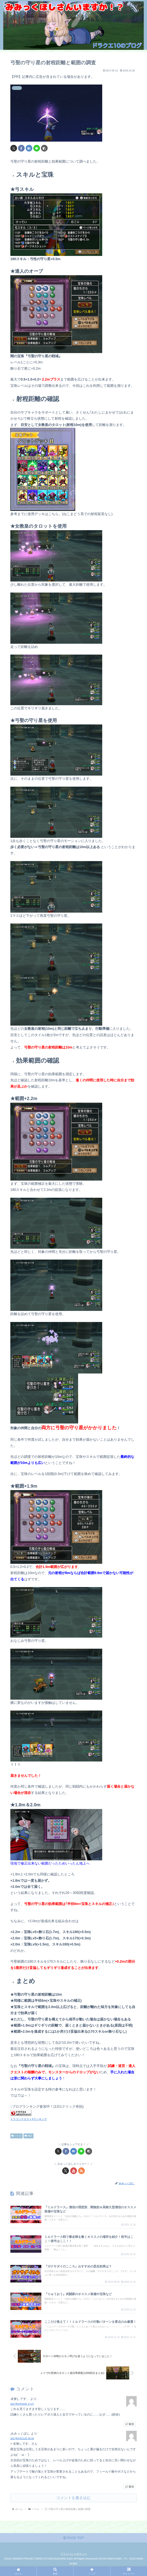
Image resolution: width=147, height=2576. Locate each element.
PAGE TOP (73, 2540)
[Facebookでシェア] (21, 148)
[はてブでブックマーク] (29, 148)
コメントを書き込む (73, 2499)
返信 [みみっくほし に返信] (129, 2488)
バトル (16, 2135)
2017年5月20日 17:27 (22, 2405)
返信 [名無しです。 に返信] (129, 2425)
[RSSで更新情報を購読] (81, 2170)
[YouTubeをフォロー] (73, 2170)
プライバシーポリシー (73, 2556)
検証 (28, 2135)
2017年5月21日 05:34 (22, 2440)
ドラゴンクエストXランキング (28, 2118)
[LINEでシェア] (36, 148)
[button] (44, 148)
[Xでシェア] (13, 148)
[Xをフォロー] (65, 2170)
